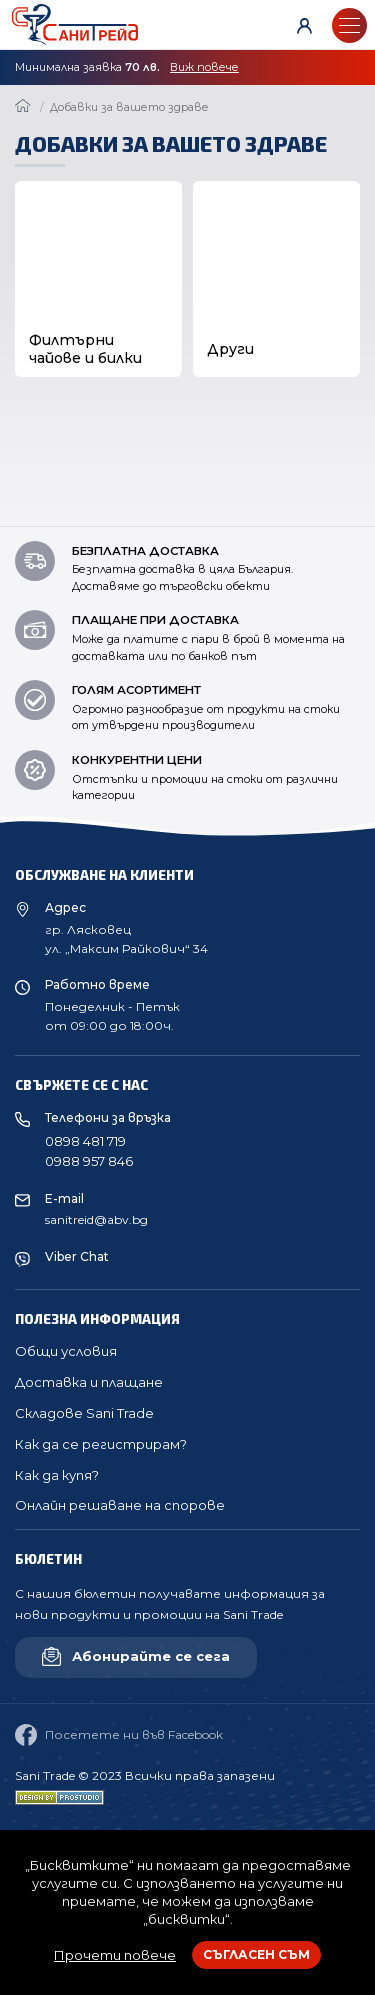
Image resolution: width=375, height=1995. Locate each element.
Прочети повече (115, 1955)
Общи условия (66, 1351)
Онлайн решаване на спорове (120, 1505)
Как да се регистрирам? (101, 1444)
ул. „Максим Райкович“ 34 (126, 948)
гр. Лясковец (88, 929)
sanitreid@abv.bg (96, 1219)
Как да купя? (57, 1475)
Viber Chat (77, 1256)
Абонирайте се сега (136, 1656)
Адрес (65, 907)
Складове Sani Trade (84, 1413)
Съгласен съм (256, 1954)
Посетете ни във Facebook (119, 1735)
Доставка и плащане (89, 1382)
